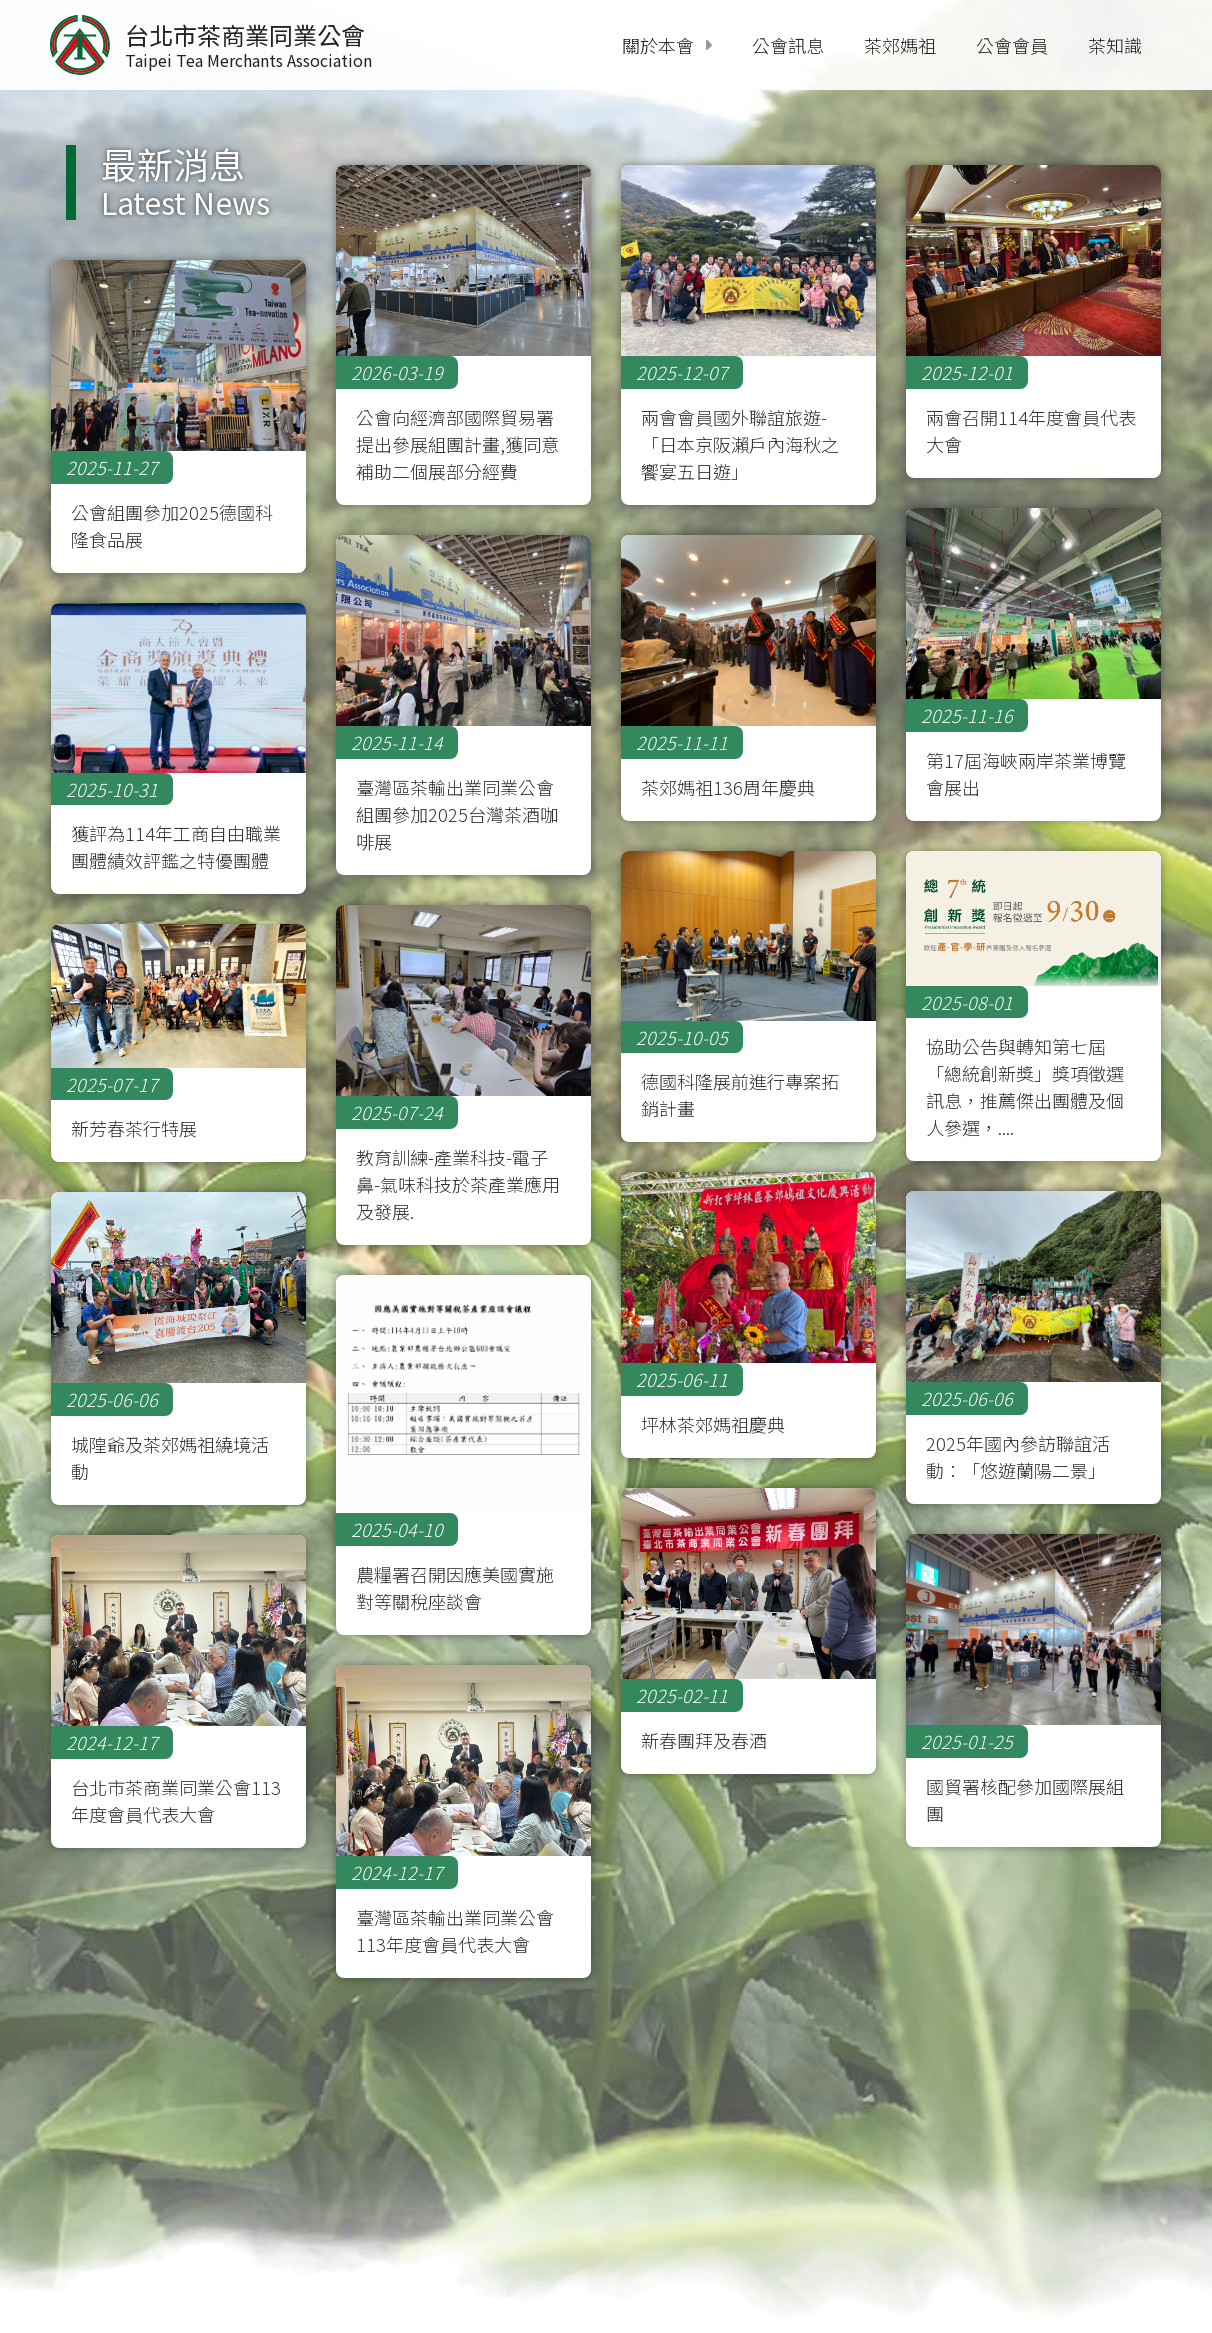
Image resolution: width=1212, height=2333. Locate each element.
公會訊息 (788, 45)
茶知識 (1115, 45)
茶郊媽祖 (900, 45)
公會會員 (1012, 45)
